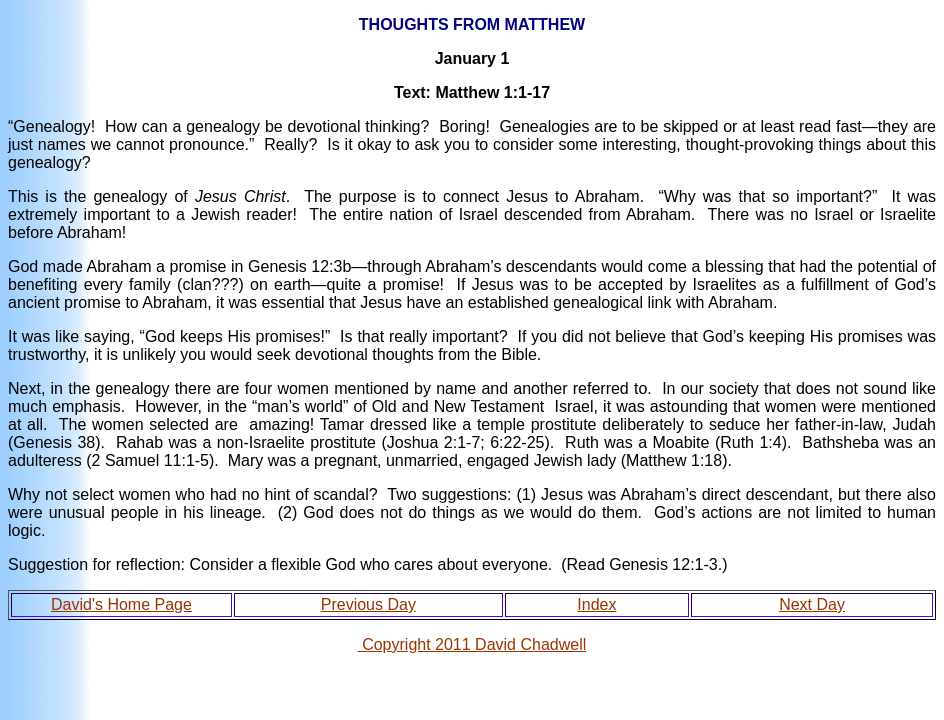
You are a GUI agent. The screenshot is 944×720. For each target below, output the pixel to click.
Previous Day (368, 604)
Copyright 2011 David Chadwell (472, 644)
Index (596, 604)
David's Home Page (121, 604)
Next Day (812, 604)
